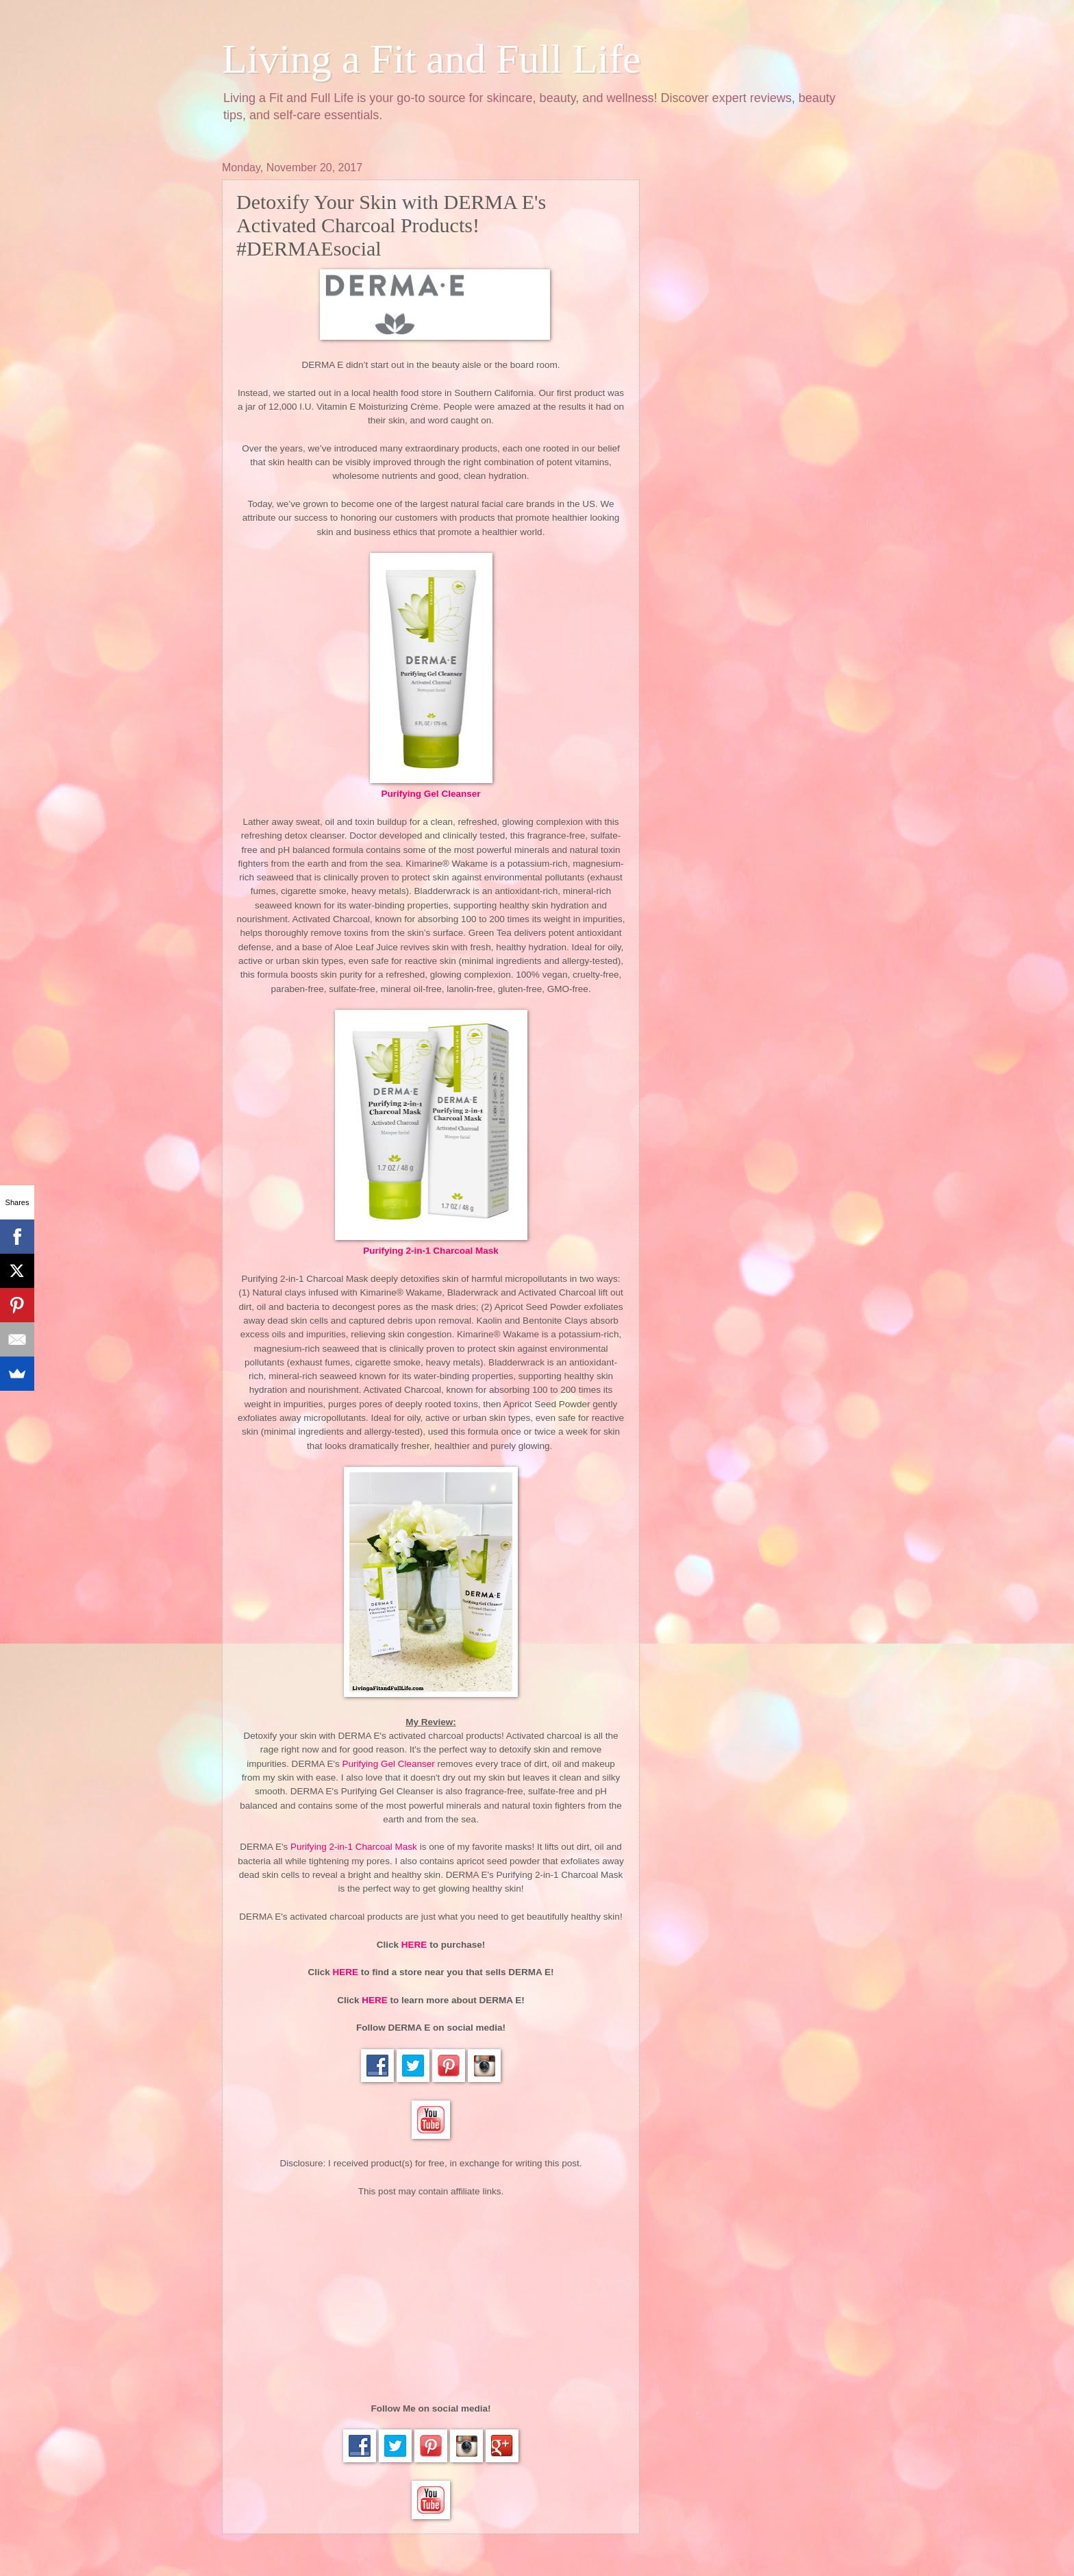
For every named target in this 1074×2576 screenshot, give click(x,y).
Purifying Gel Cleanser (431, 794)
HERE (414, 1945)
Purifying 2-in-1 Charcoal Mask (431, 1251)
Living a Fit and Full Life (431, 59)
